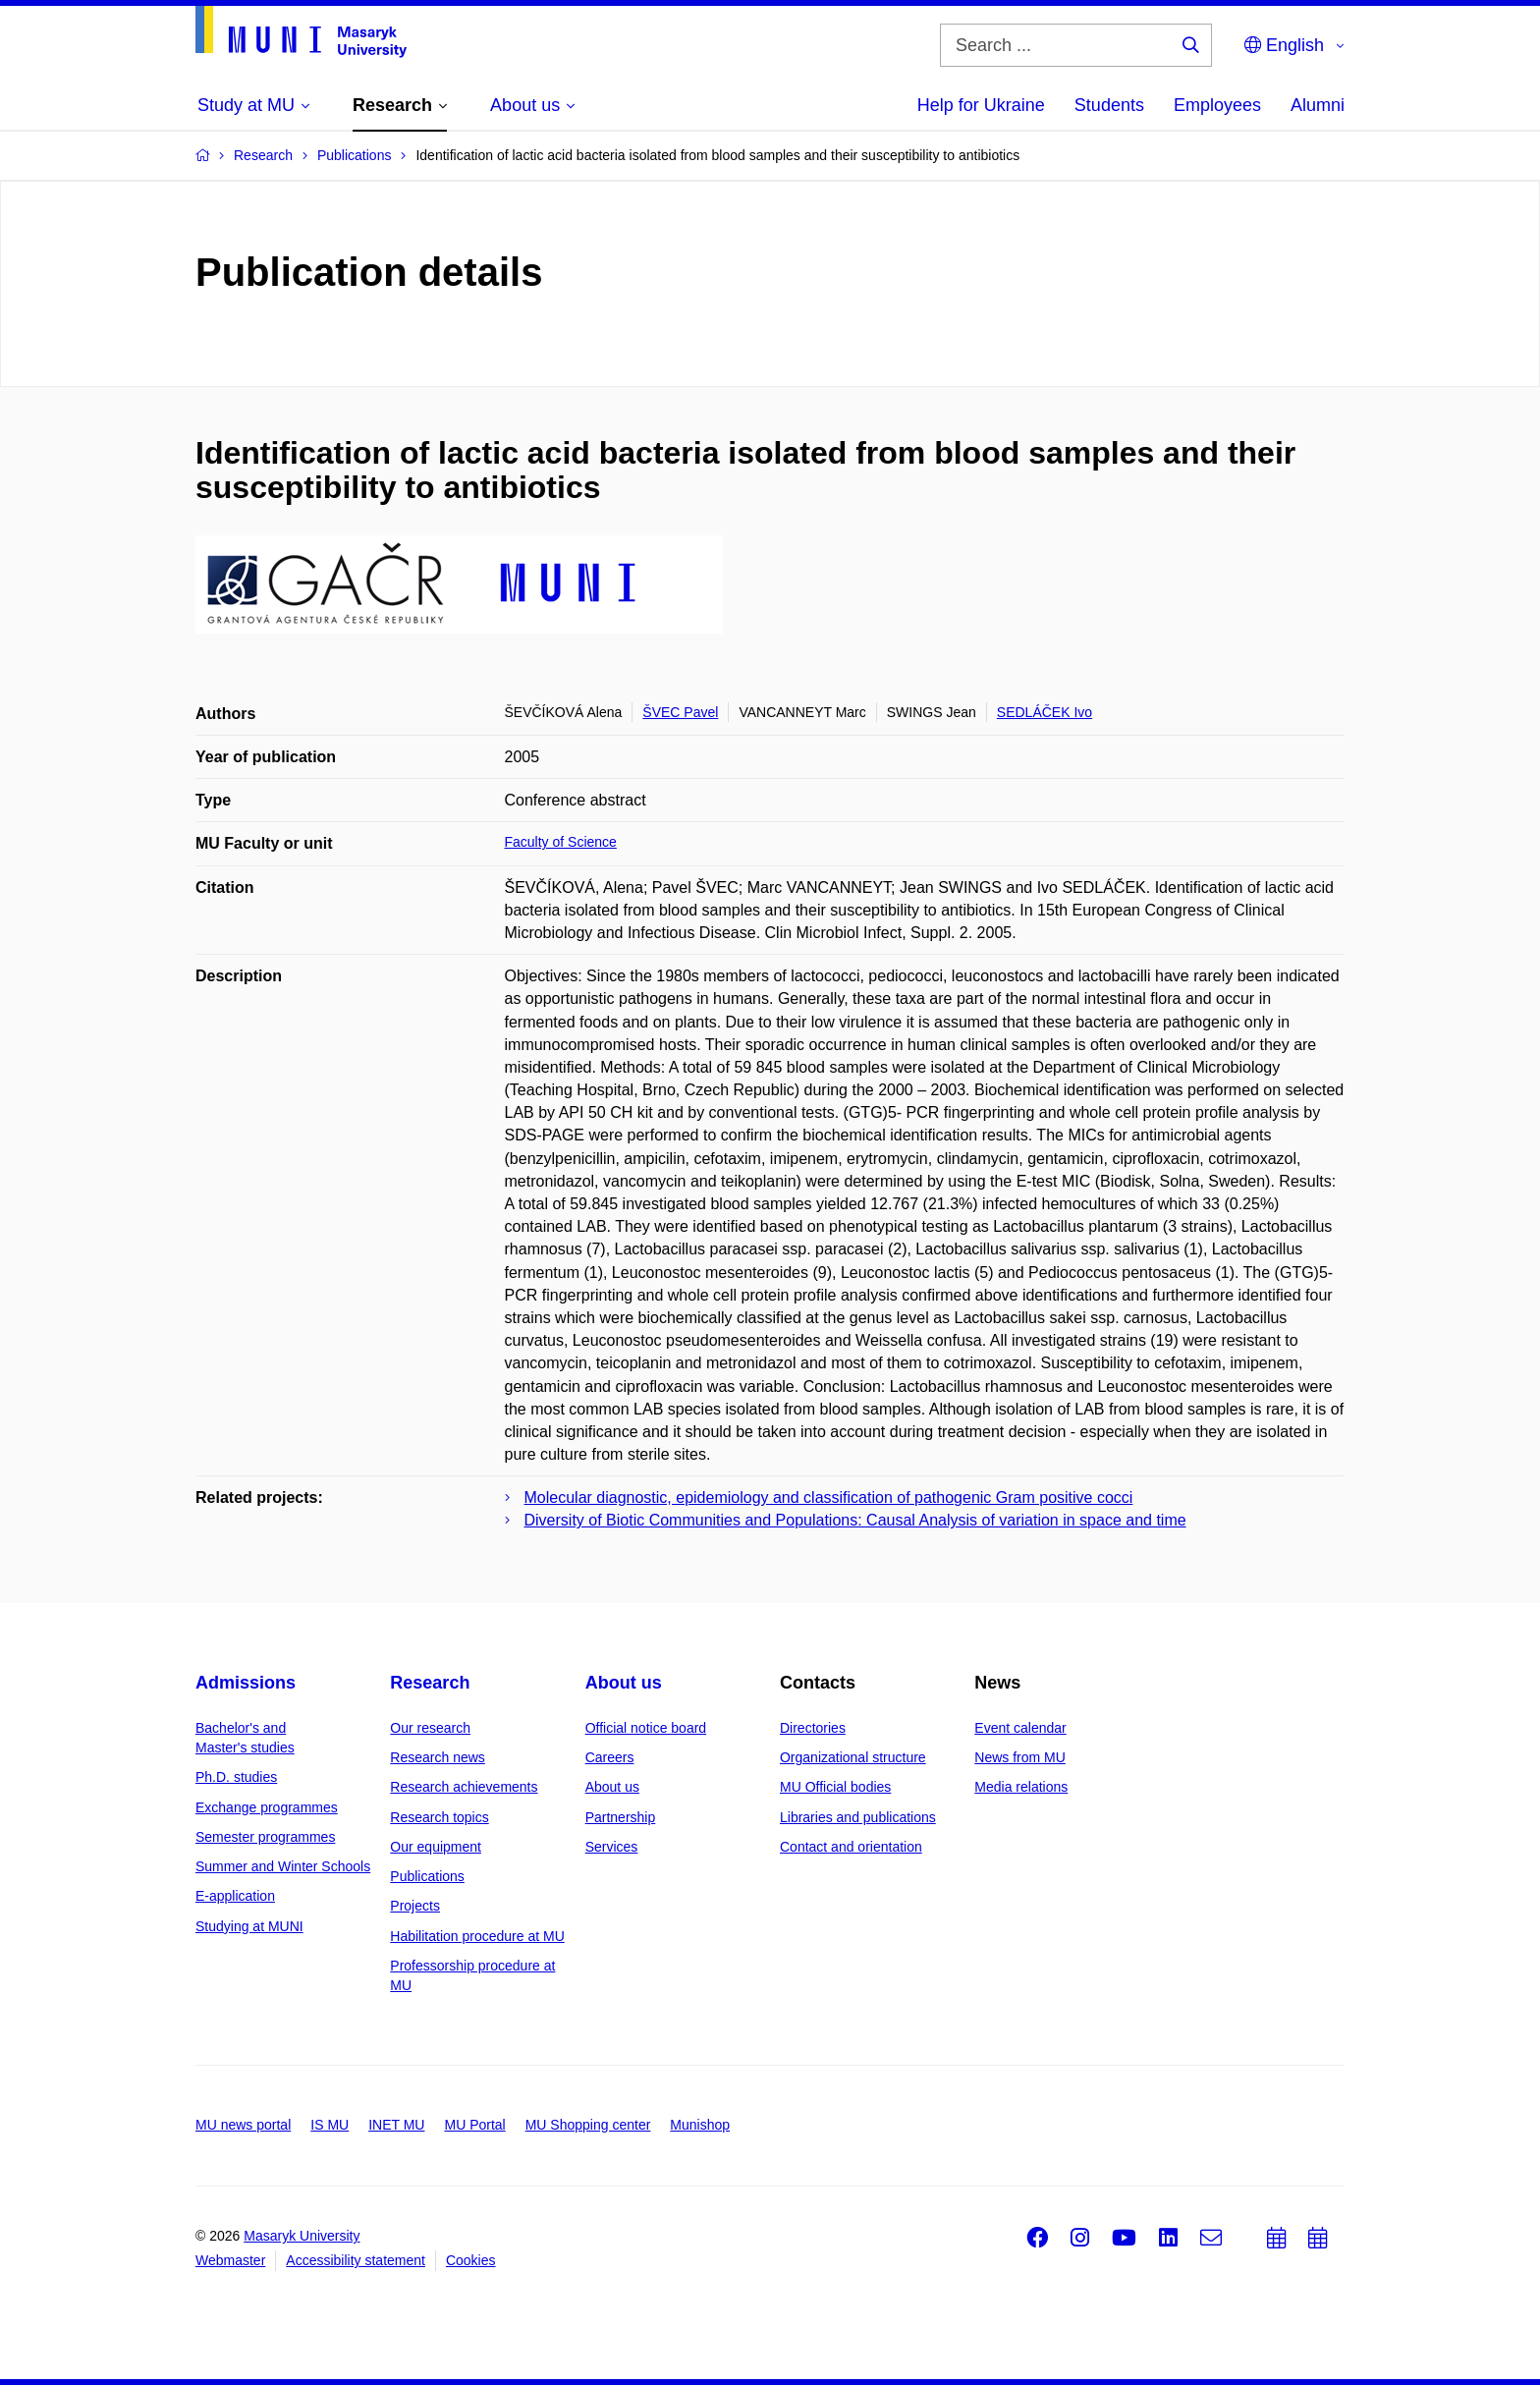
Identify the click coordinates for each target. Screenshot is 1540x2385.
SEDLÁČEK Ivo (1044, 712)
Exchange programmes (266, 1807)
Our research (430, 1728)
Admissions (245, 1682)
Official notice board (645, 1728)
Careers (609, 1757)
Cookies (471, 2260)
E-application (235, 1896)
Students (1109, 105)
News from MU (1020, 1757)
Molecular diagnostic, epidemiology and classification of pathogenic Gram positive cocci (828, 1497)
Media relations (1021, 1787)
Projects (415, 1906)
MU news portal (243, 2125)
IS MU (329, 2125)
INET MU (396, 2125)
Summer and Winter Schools (282, 1866)
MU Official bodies (835, 1787)
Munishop (700, 2125)
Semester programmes (265, 1837)
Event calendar (1020, 1728)
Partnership (620, 1817)
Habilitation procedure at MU (477, 1936)
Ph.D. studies (236, 1777)
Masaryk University (301, 2236)
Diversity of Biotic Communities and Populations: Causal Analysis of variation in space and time (855, 1520)
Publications (427, 1876)
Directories (813, 1728)
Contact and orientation (851, 1847)
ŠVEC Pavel (680, 712)
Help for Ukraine (981, 105)
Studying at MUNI (249, 1926)
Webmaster (230, 2260)
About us (623, 1682)
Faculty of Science (561, 842)
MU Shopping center (588, 2125)
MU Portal (474, 2125)
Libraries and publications (858, 1817)
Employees (1217, 105)
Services (611, 1847)
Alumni (1318, 105)
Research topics (439, 1817)
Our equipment (435, 1847)
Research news (437, 1757)
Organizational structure (853, 1757)
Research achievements (463, 1787)
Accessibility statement (355, 2260)
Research (429, 1682)
